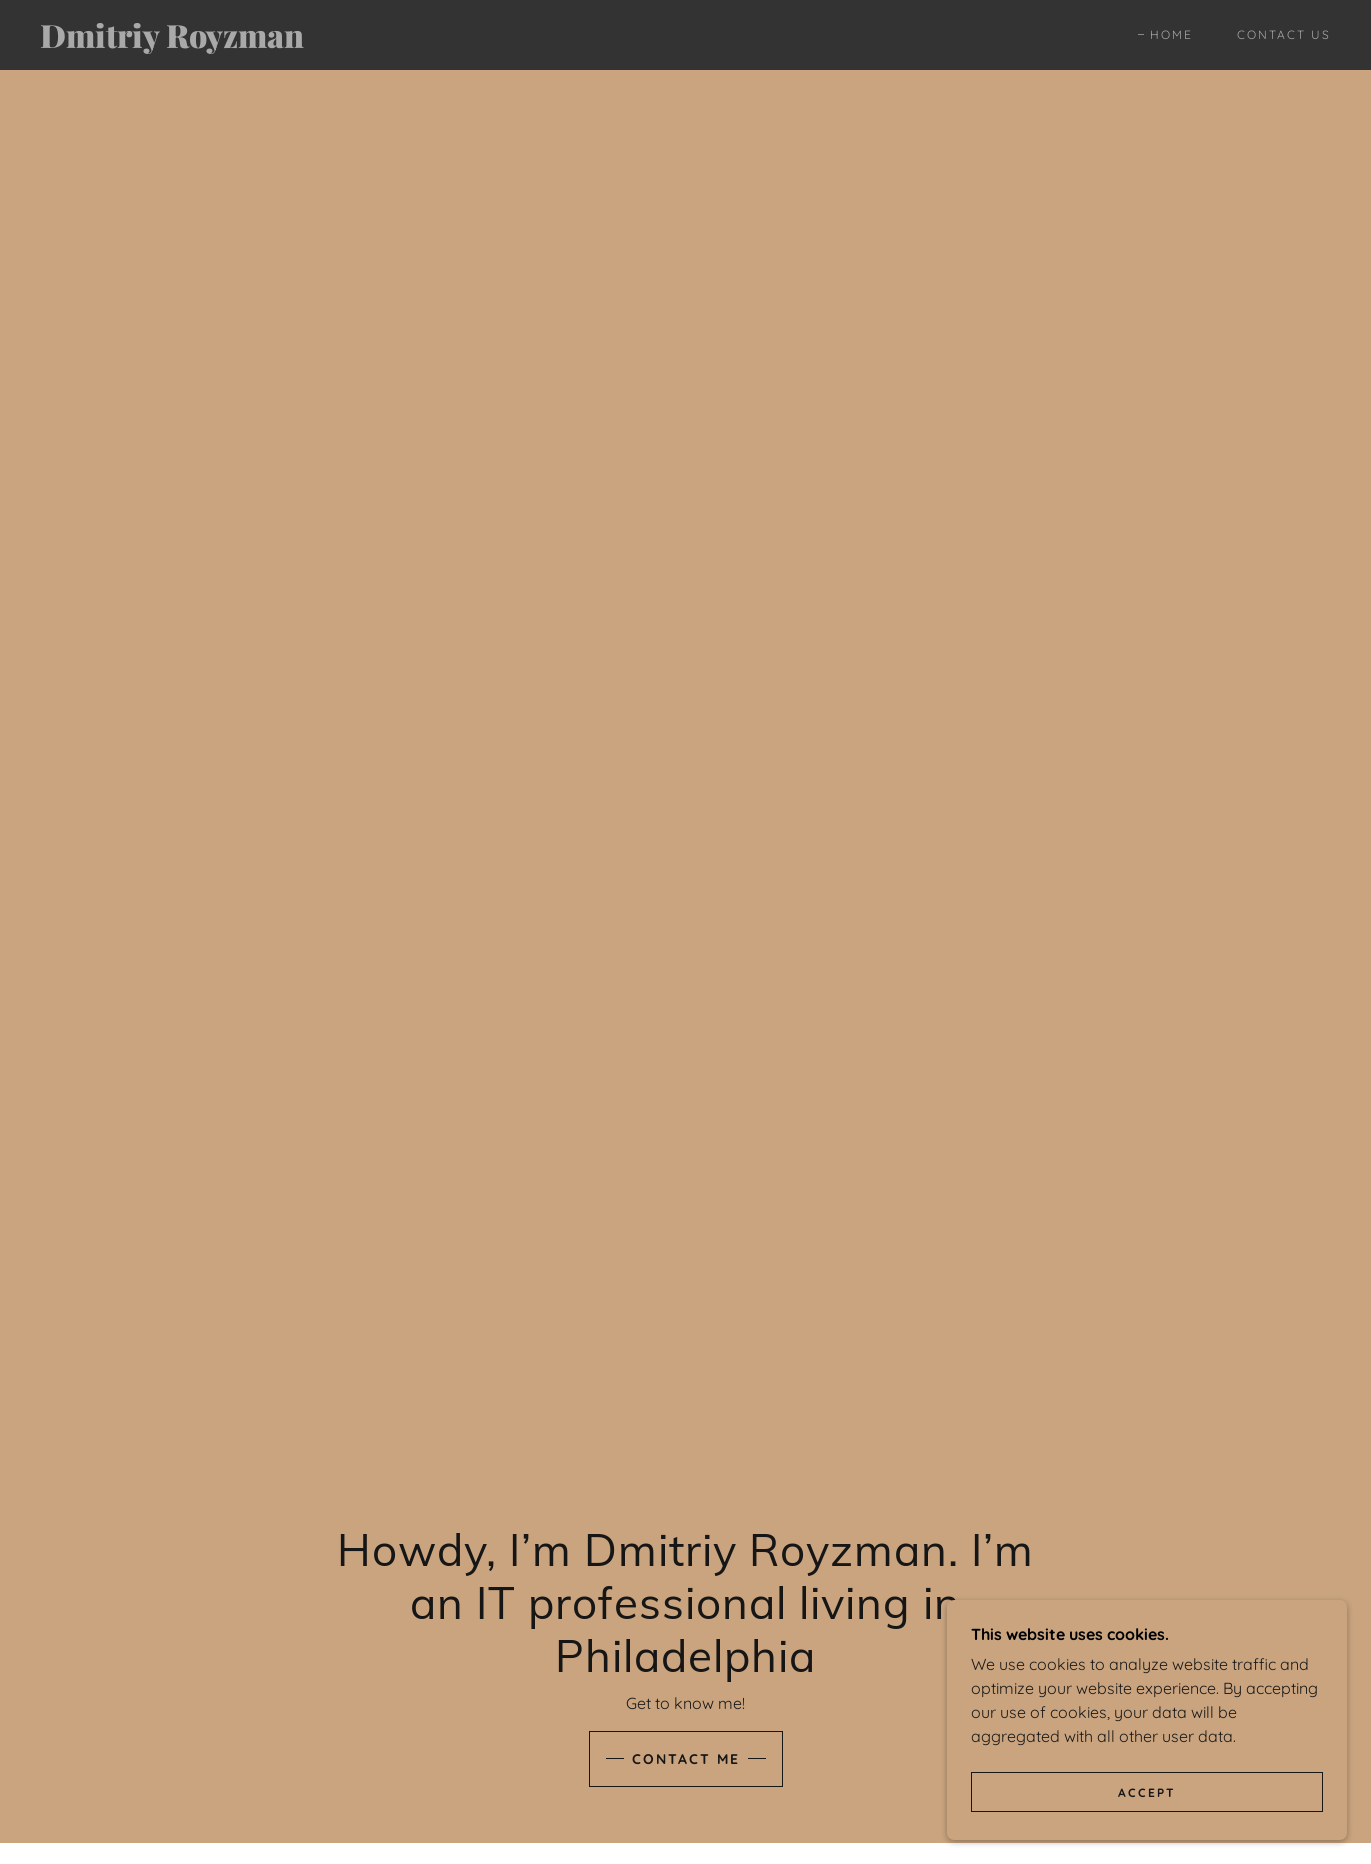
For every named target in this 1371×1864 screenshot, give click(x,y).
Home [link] (1171, 34)
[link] (217, 42)
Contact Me (686, 1759)
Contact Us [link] (1284, 34)
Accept (1147, 1792)
